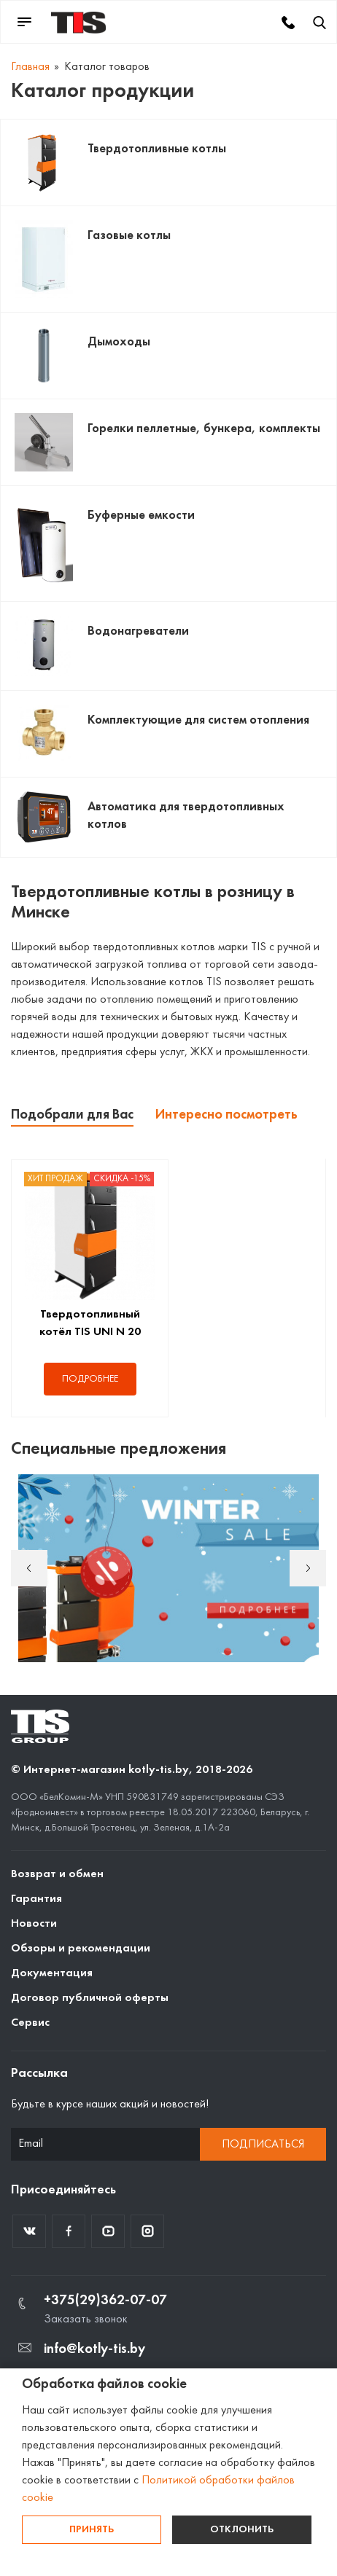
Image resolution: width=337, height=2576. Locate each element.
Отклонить (242, 2529)
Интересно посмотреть (226, 1114)
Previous (29, 1568)
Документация (52, 1973)
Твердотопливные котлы (157, 149)
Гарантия (36, 1899)
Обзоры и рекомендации (80, 1948)
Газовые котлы (129, 236)
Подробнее (90, 1379)
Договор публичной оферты (89, 1998)
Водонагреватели (138, 631)
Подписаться (263, 2144)
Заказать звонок (86, 2319)
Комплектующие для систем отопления (198, 720)
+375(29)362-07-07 (105, 2300)
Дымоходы (119, 342)
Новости (34, 1924)
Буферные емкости (141, 515)
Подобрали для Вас (72, 1114)
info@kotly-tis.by (94, 2349)
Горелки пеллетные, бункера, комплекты (204, 429)
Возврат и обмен (57, 1874)
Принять (91, 2529)
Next (308, 1568)
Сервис (30, 2023)
